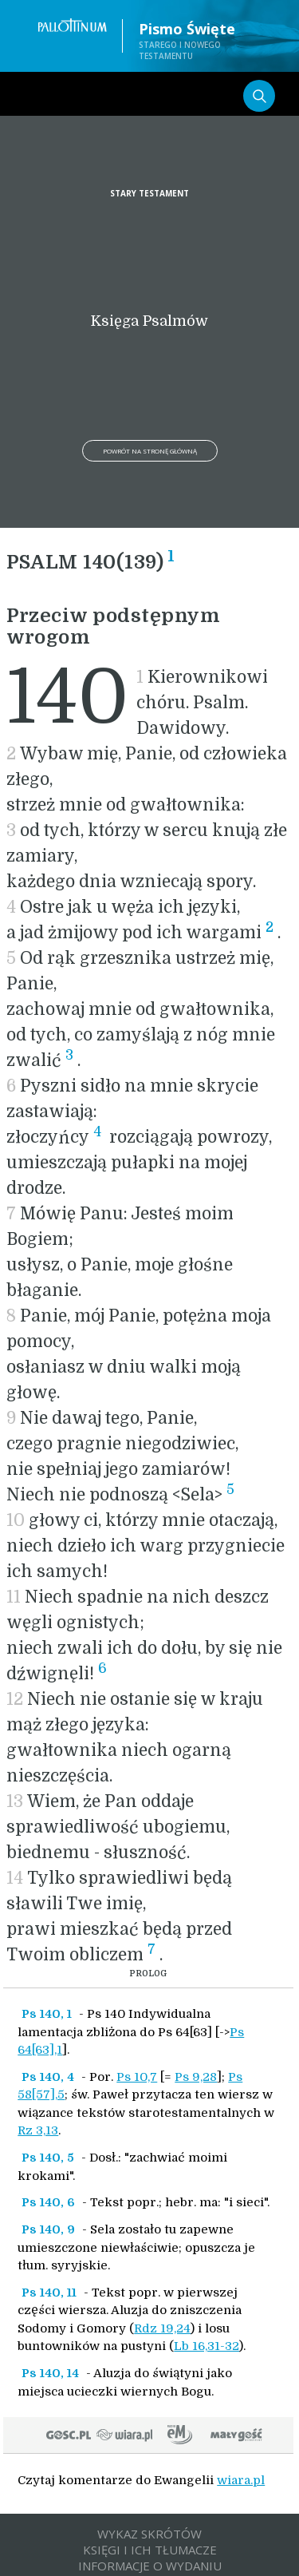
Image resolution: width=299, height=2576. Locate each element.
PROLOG (148, 1973)
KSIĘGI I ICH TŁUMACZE (150, 2550)
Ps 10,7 (136, 2077)
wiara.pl (241, 2480)
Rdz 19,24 (162, 2328)
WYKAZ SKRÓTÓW (149, 2534)
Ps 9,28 (196, 2077)
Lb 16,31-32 (206, 2346)
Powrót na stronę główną (150, 450)
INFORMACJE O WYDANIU (150, 2566)
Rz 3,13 (38, 2130)
